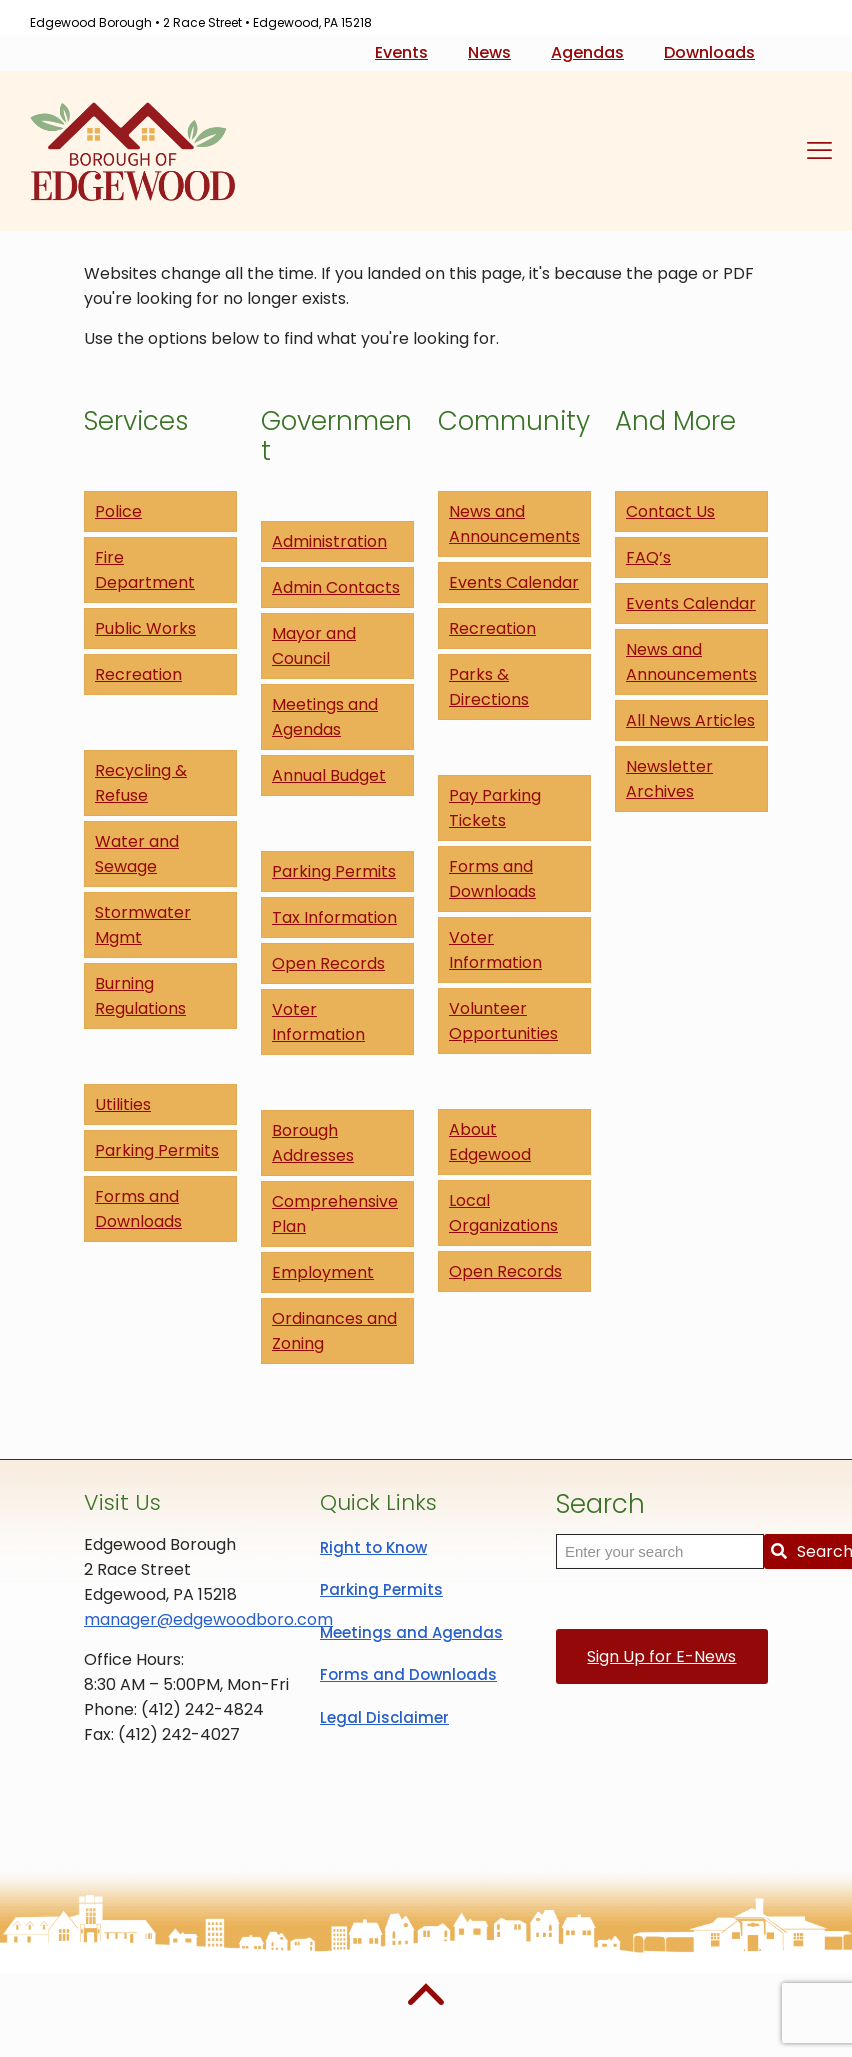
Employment (323, 1272)
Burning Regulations (140, 996)
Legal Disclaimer (384, 1717)
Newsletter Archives (669, 779)
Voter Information (318, 1022)
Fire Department (145, 570)
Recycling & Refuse (141, 783)
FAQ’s (648, 557)
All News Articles (690, 720)
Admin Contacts (336, 587)
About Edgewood (490, 1142)
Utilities (123, 1104)
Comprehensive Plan (335, 1214)
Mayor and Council (314, 646)
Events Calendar (514, 582)
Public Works (145, 628)
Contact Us (670, 511)
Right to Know (373, 1547)
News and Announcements (514, 524)
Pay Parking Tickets (495, 808)
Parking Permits (157, 1150)
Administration (329, 541)
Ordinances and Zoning (334, 1331)
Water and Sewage (137, 854)
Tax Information (334, 917)
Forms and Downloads (138, 1209)
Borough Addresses (313, 1143)
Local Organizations (503, 1213)
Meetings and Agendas (325, 717)
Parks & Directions (489, 687)
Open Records (328, 963)
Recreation (138, 674)
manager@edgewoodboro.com (208, 1619)
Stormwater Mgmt (143, 925)
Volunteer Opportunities (503, 1021)
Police (118, 511)
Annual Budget (329, 775)
